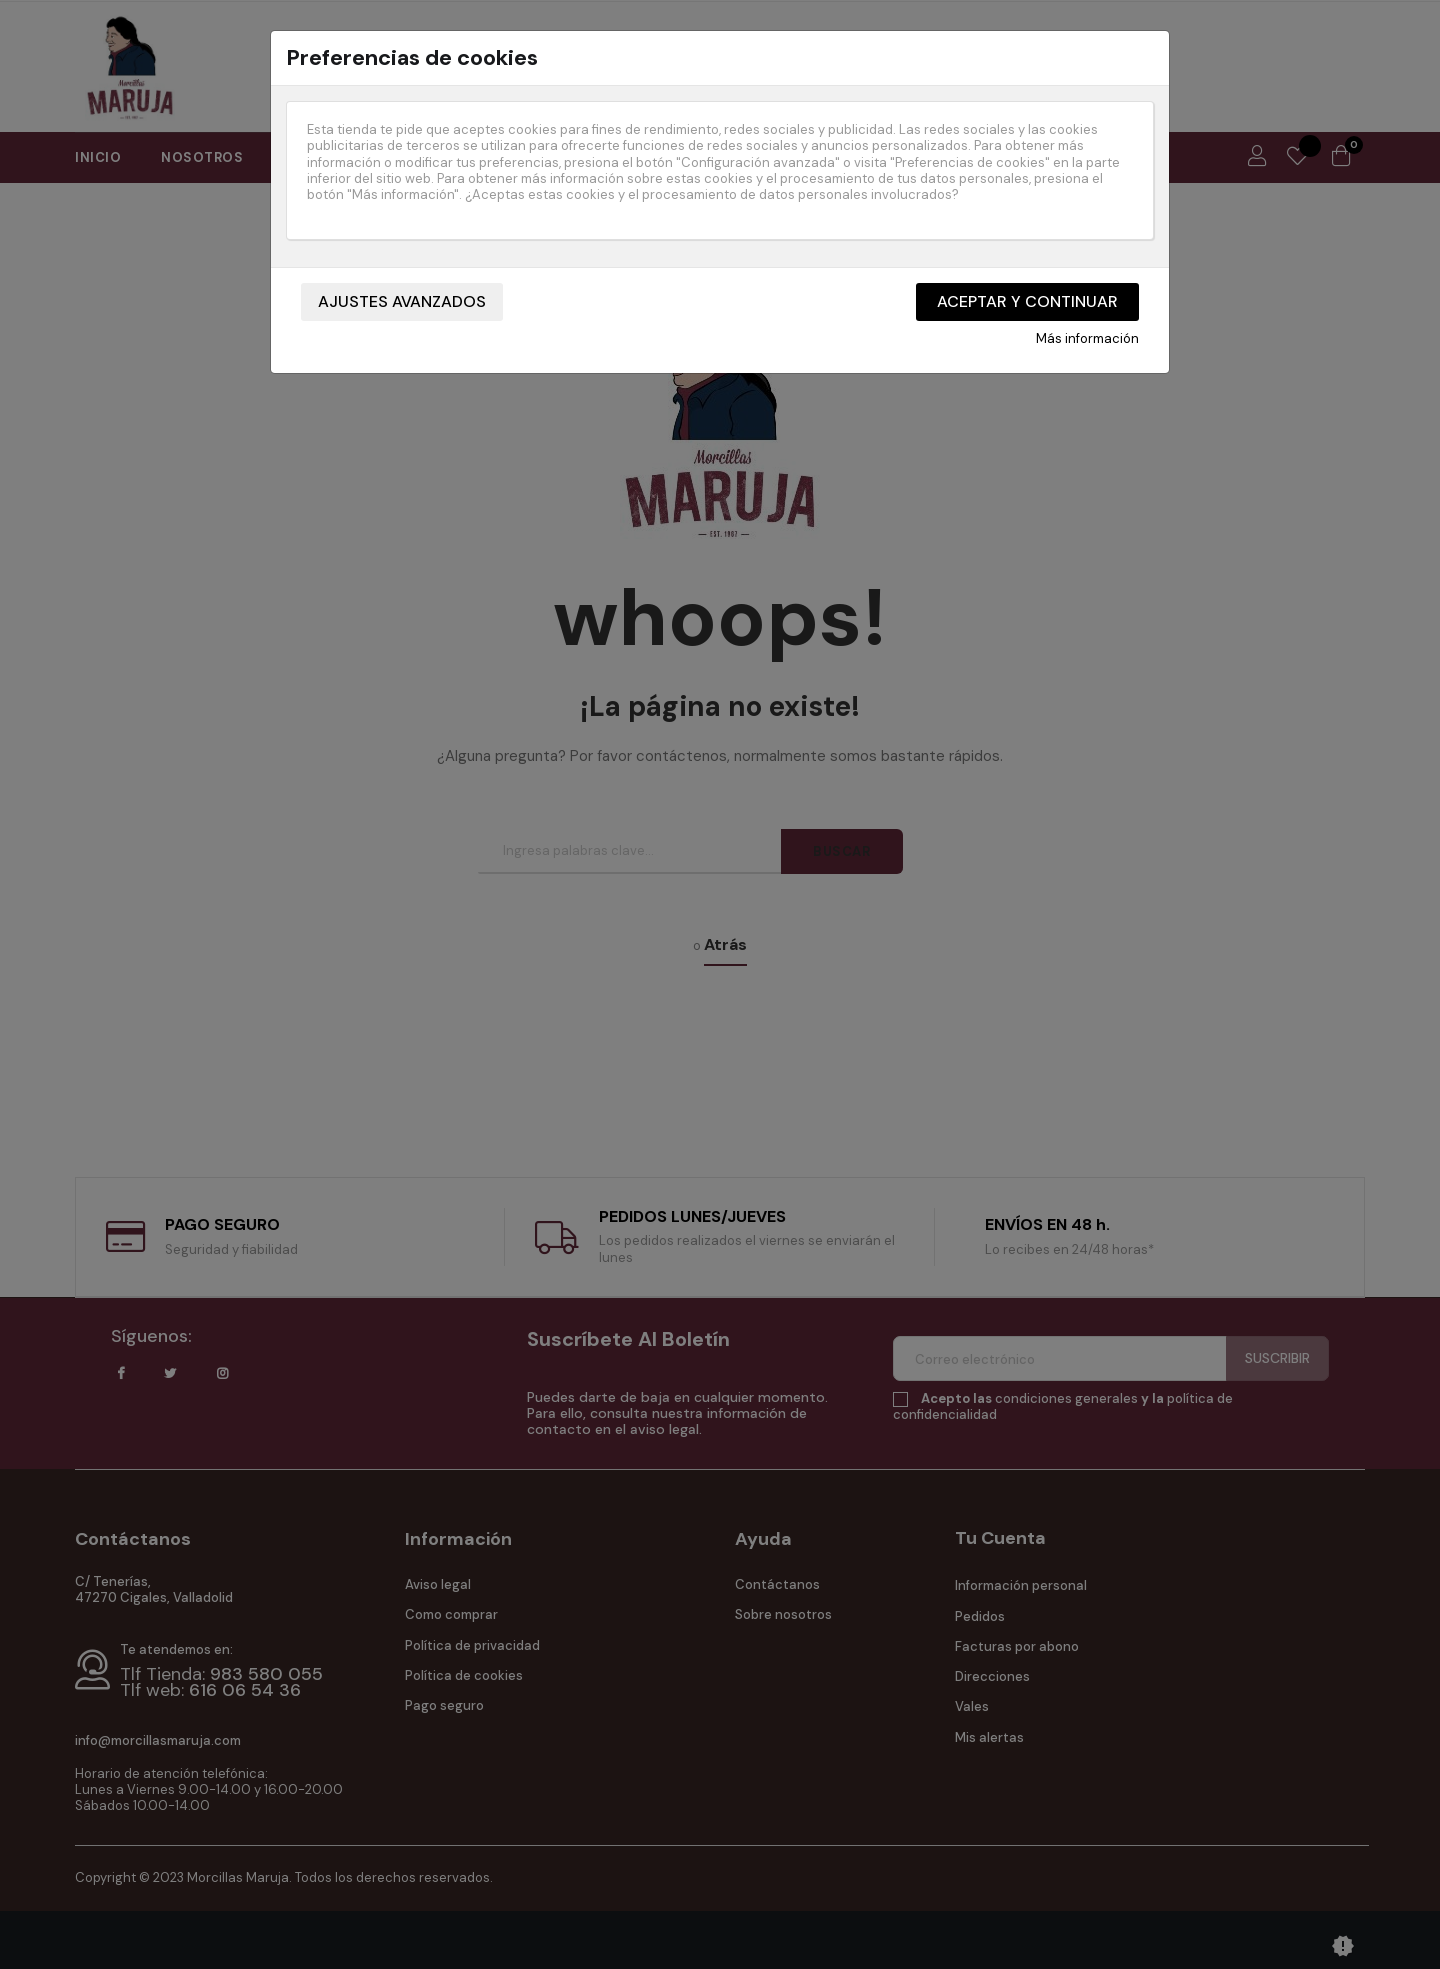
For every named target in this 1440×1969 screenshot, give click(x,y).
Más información (1087, 339)
